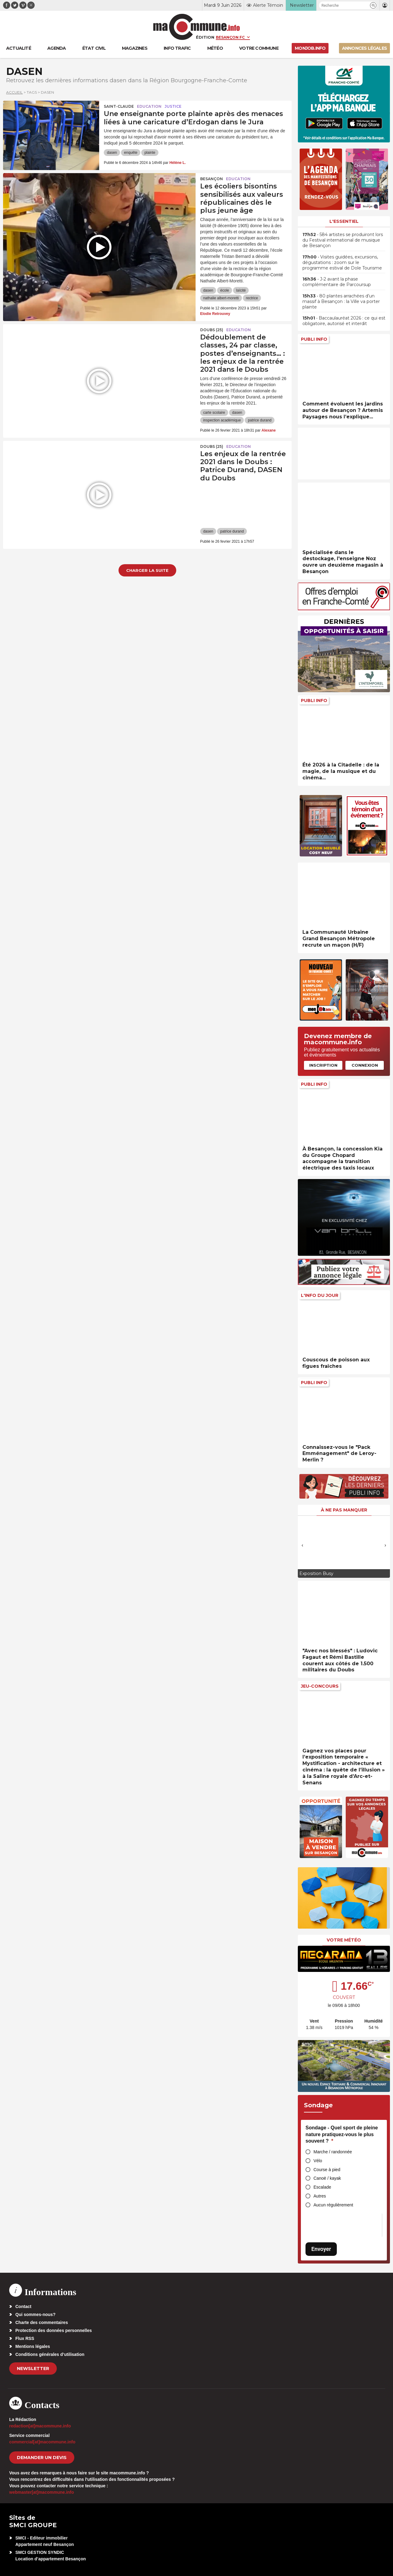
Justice (173, 106)
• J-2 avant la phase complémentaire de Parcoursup (336, 281)
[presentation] (302, 1545)
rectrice (252, 298)
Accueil (14, 92)
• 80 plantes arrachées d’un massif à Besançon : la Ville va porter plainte (341, 301)
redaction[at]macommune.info (40, 2425)
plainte (149, 152)
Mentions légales (32, 2346)
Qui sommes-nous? (35, 2314)
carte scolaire (214, 412)
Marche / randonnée (332, 2151)
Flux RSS (24, 2338)
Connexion (365, 1065)
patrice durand (259, 420)
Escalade (322, 2187)
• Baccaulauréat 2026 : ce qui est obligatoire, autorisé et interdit (343, 320)
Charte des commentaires (41, 2322)
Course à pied (326, 2169)
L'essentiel (344, 221)
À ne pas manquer (344, 1510)
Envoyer (321, 2249)
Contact (23, 2306)
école (224, 290)
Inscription (323, 1065)
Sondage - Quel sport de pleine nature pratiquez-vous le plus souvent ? (341, 2134)
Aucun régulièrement (333, 2204)
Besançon (211, 179)
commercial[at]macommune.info (42, 2441)
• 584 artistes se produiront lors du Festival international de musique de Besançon (342, 240)
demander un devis (42, 2457)
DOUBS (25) (211, 330)
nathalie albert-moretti (221, 298)
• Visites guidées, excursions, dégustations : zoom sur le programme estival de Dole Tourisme (342, 262)
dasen (112, 152)
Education (149, 106)
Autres (319, 2196)
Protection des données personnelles (53, 2330)
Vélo (317, 2160)
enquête (130, 152)
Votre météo (344, 1940)
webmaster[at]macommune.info (41, 2492)
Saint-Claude (119, 106)
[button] (373, 5)
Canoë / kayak (327, 2178)
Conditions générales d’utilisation (49, 2354)
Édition (205, 37)
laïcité (241, 290)
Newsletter (33, 2368)
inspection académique (222, 420)
